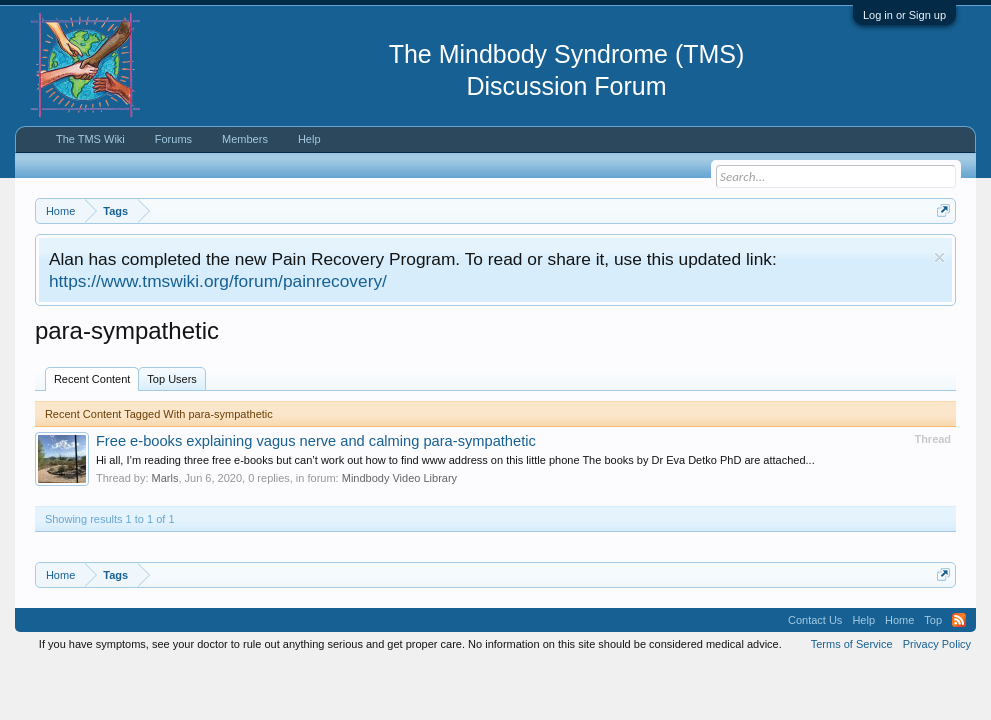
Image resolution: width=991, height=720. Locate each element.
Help (309, 139)
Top (933, 620)
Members (245, 139)
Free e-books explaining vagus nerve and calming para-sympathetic (316, 441)
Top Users (172, 379)
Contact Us (815, 620)
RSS (959, 620)
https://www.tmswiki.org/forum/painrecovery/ (218, 281)
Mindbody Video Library (399, 478)
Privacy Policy (937, 644)
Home (899, 620)
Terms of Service (852, 644)
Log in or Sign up (904, 15)
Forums (173, 139)
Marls (165, 478)
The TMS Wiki (90, 139)
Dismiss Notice (939, 257)
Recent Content (92, 379)
